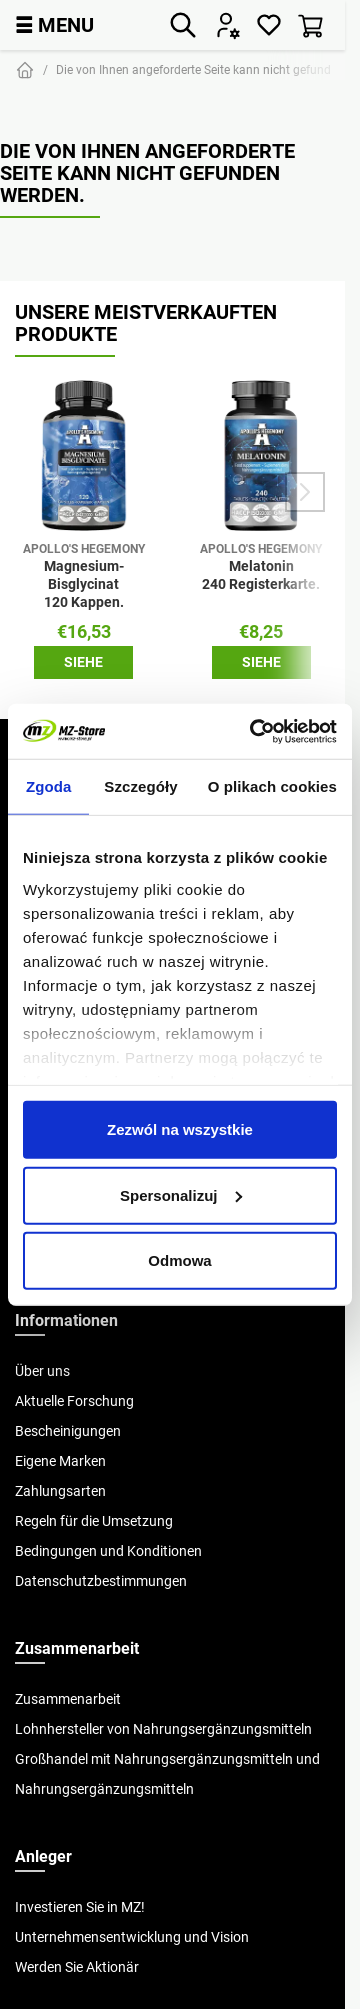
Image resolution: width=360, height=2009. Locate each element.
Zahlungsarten (60, 1491)
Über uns (42, 1371)
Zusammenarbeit (68, 1699)
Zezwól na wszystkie (180, 1129)
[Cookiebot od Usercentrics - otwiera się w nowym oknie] (254, 731)
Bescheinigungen (68, 1431)
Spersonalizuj (181, 1194)
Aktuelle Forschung (74, 1401)
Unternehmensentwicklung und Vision (132, 1937)
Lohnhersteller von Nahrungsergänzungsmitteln (163, 1729)
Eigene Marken (60, 1461)
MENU (54, 24)
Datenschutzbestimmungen (101, 1581)
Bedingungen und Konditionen (108, 1551)
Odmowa (179, 1260)
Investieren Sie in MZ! (80, 1907)
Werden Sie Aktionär (77, 1967)
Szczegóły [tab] (140, 786)
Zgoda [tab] (49, 786)
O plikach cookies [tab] (272, 786)
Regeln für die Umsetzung (94, 1521)
